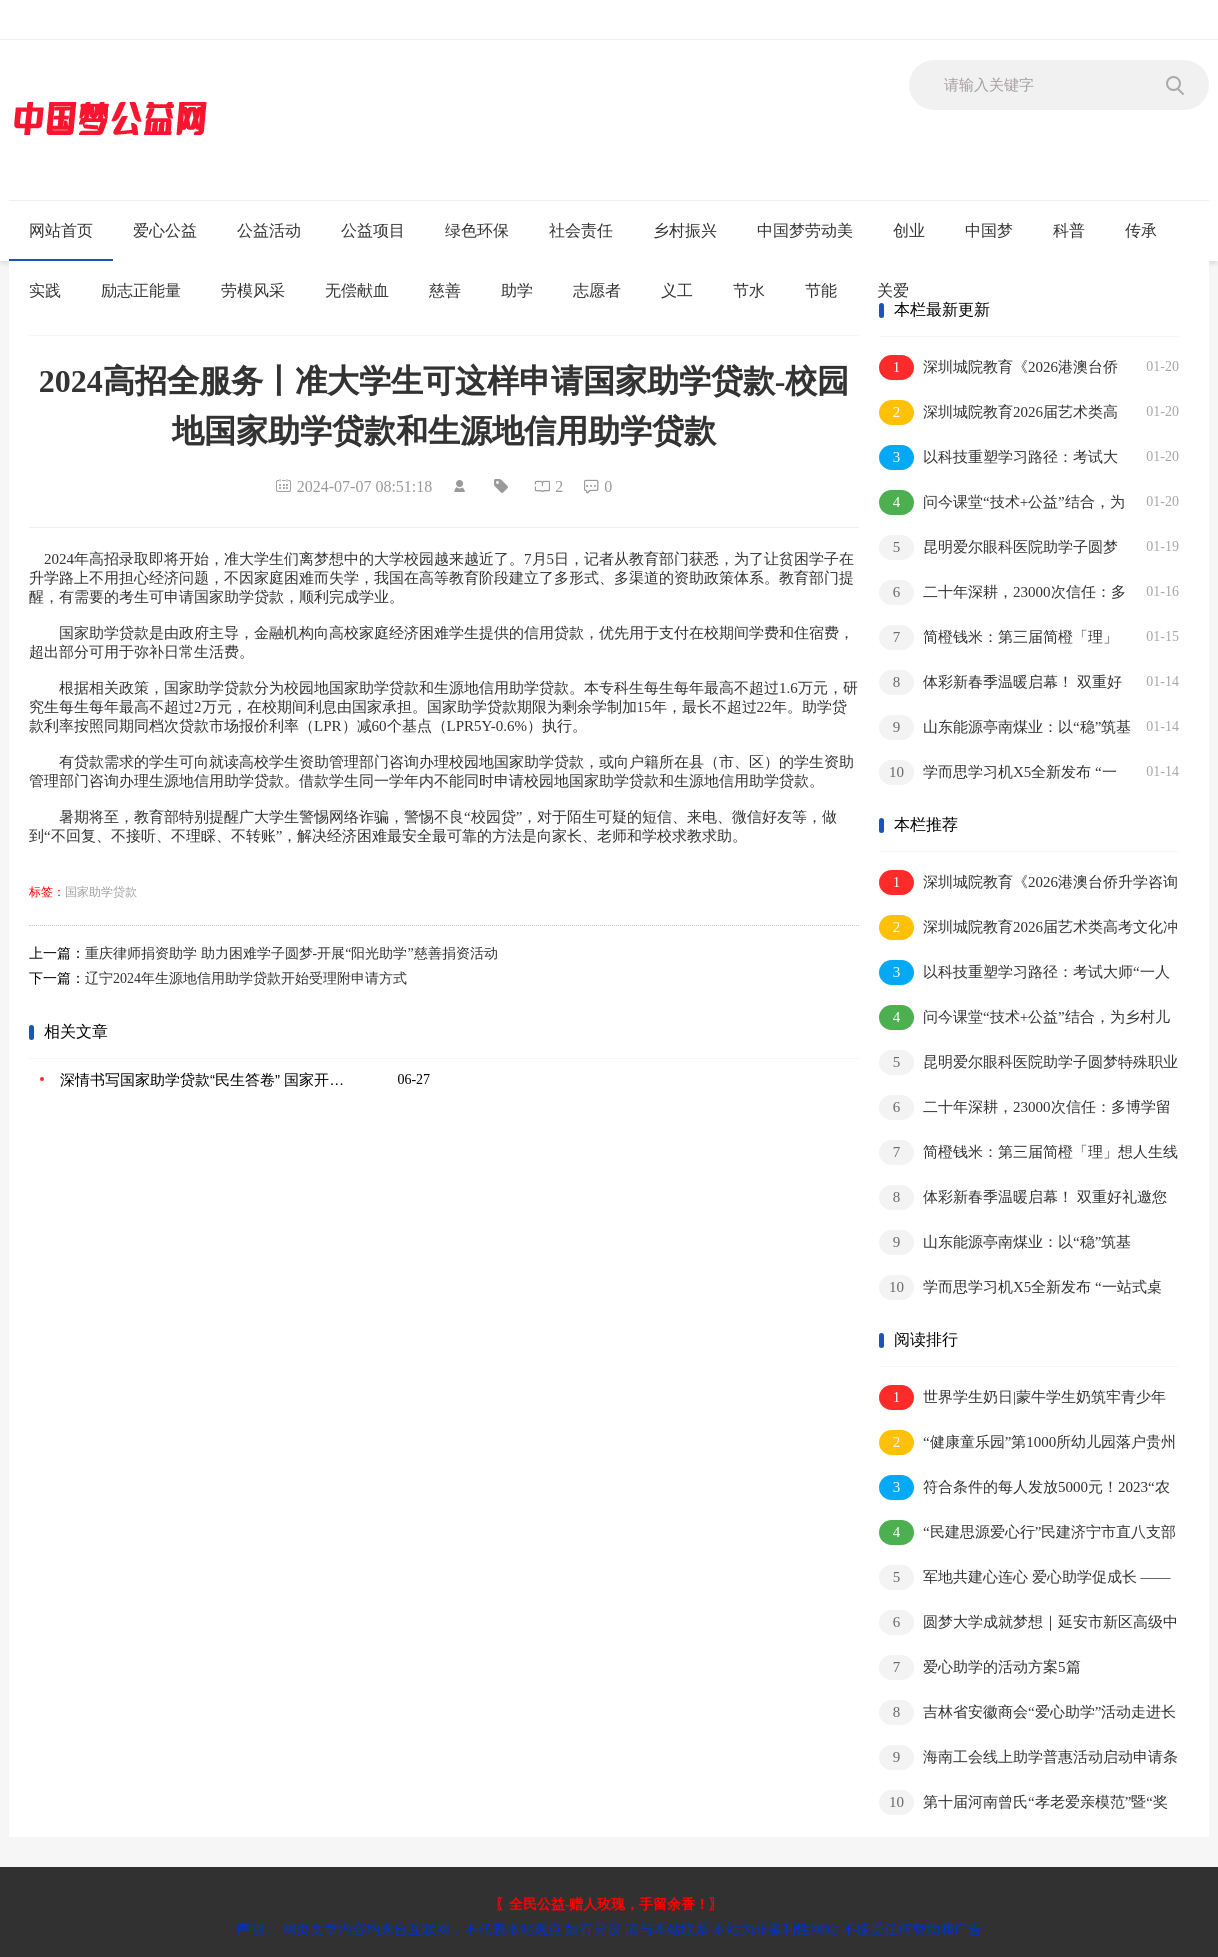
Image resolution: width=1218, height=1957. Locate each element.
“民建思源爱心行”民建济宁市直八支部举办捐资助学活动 (1027, 1533)
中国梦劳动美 (805, 230)
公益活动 (269, 230)
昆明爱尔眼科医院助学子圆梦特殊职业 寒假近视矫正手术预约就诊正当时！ (1001, 548)
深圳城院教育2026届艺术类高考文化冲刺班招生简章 (998, 413)
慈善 (445, 290)
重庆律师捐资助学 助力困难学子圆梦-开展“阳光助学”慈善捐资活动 (291, 953)
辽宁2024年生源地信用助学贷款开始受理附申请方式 (246, 978)
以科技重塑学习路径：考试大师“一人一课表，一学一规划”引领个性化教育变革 (998, 458)
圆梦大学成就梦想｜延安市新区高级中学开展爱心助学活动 (1028, 1623)
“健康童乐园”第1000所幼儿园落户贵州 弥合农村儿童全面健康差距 (1027, 1443)
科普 (1069, 230)
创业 (909, 230)
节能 (821, 290)
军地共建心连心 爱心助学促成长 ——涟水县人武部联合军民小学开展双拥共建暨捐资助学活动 (1029, 1578)
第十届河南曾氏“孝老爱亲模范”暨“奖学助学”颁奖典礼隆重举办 (1023, 1803)
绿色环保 (477, 230)
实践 (45, 290)
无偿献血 (357, 290)
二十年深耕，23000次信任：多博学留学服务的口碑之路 (1002, 593)
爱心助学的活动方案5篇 (980, 1667)
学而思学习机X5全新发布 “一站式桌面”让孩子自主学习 (998, 773)
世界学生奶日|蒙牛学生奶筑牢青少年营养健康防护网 (1022, 1398)
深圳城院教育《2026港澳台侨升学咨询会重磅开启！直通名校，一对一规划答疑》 (999, 368)
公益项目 (373, 230)
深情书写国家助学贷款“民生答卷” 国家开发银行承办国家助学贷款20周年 (206, 1079)
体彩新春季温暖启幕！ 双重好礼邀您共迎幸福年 (1000, 683)
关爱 (893, 290)
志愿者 (597, 290)
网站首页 (61, 230)
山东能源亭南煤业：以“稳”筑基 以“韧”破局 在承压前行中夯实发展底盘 (1005, 728)
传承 (1141, 230)
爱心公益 (165, 230)
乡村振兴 (685, 230)
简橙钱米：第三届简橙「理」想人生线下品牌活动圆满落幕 (998, 638)
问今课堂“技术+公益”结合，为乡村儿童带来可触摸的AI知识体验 (1002, 503)
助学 (517, 290)
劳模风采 (253, 290)
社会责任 (581, 230)
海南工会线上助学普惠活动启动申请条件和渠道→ (1028, 1758)
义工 (677, 290)
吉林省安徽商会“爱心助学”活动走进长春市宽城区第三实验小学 (1027, 1713)
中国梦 (989, 230)
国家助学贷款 (101, 892)
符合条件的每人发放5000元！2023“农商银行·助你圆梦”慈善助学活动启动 (1024, 1488)
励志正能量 (141, 290)
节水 (749, 290)
